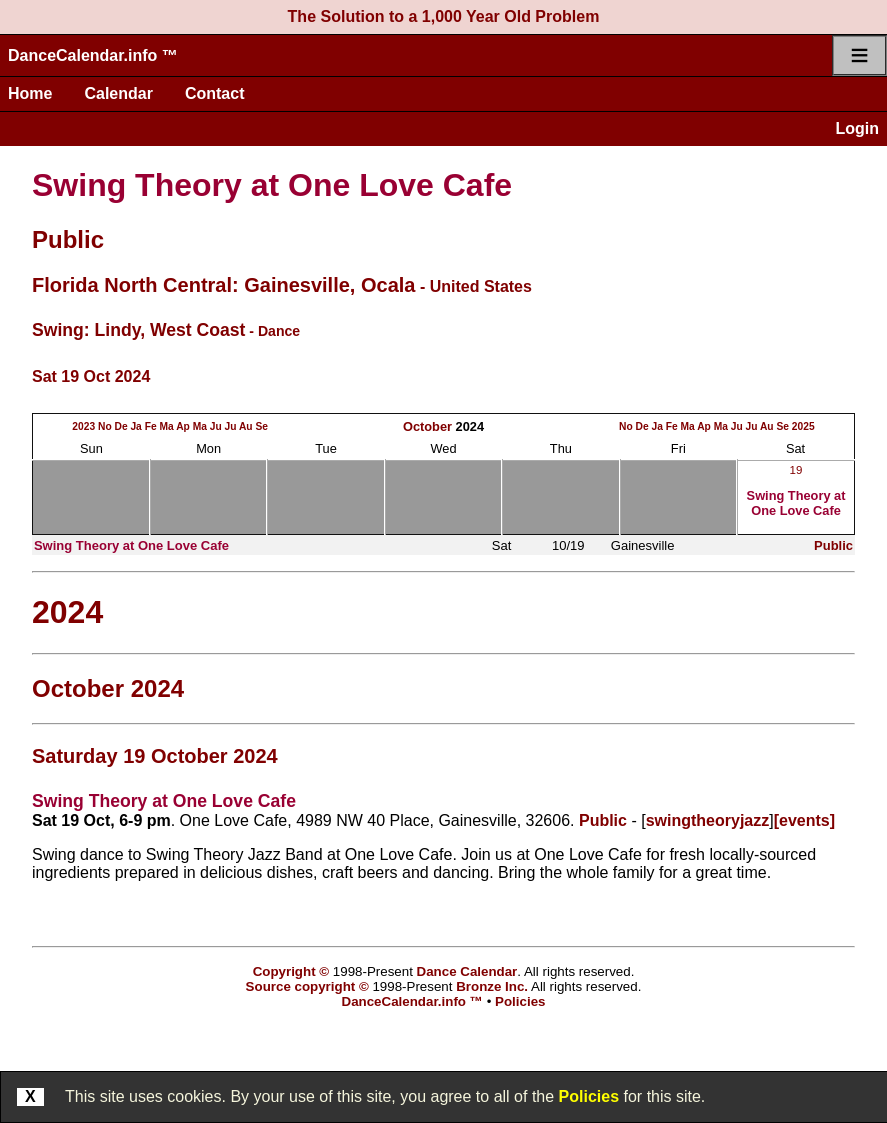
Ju (216, 426)
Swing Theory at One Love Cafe (272, 185)
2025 (803, 426)
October (427, 426)
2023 (83, 426)
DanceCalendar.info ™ (93, 55)
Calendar (118, 93)
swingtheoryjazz (708, 820)
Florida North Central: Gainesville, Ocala (223, 285)
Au (246, 426)
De (120, 426)
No (105, 426)
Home (30, 93)
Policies (589, 1096)
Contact (215, 93)
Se (261, 426)
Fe (151, 426)
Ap (183, 426)
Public (68, 239)
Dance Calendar (467, 971)
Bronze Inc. (492, 986)
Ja (135, 426)
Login (857, 128)
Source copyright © (307, 986)
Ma (166, 426)
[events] (804, 820)
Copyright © (291, 971)
